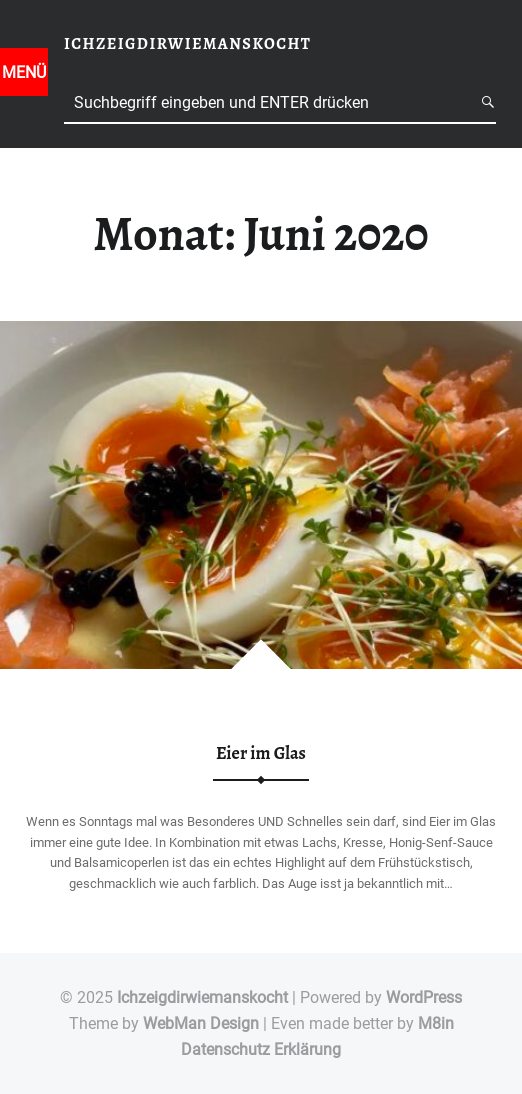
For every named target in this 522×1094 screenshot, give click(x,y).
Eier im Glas (261, 753)
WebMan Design (201, 1023)
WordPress (424, 997)
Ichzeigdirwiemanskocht (202, 997)
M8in (436, 1023)
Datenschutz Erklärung (261, 1049)
